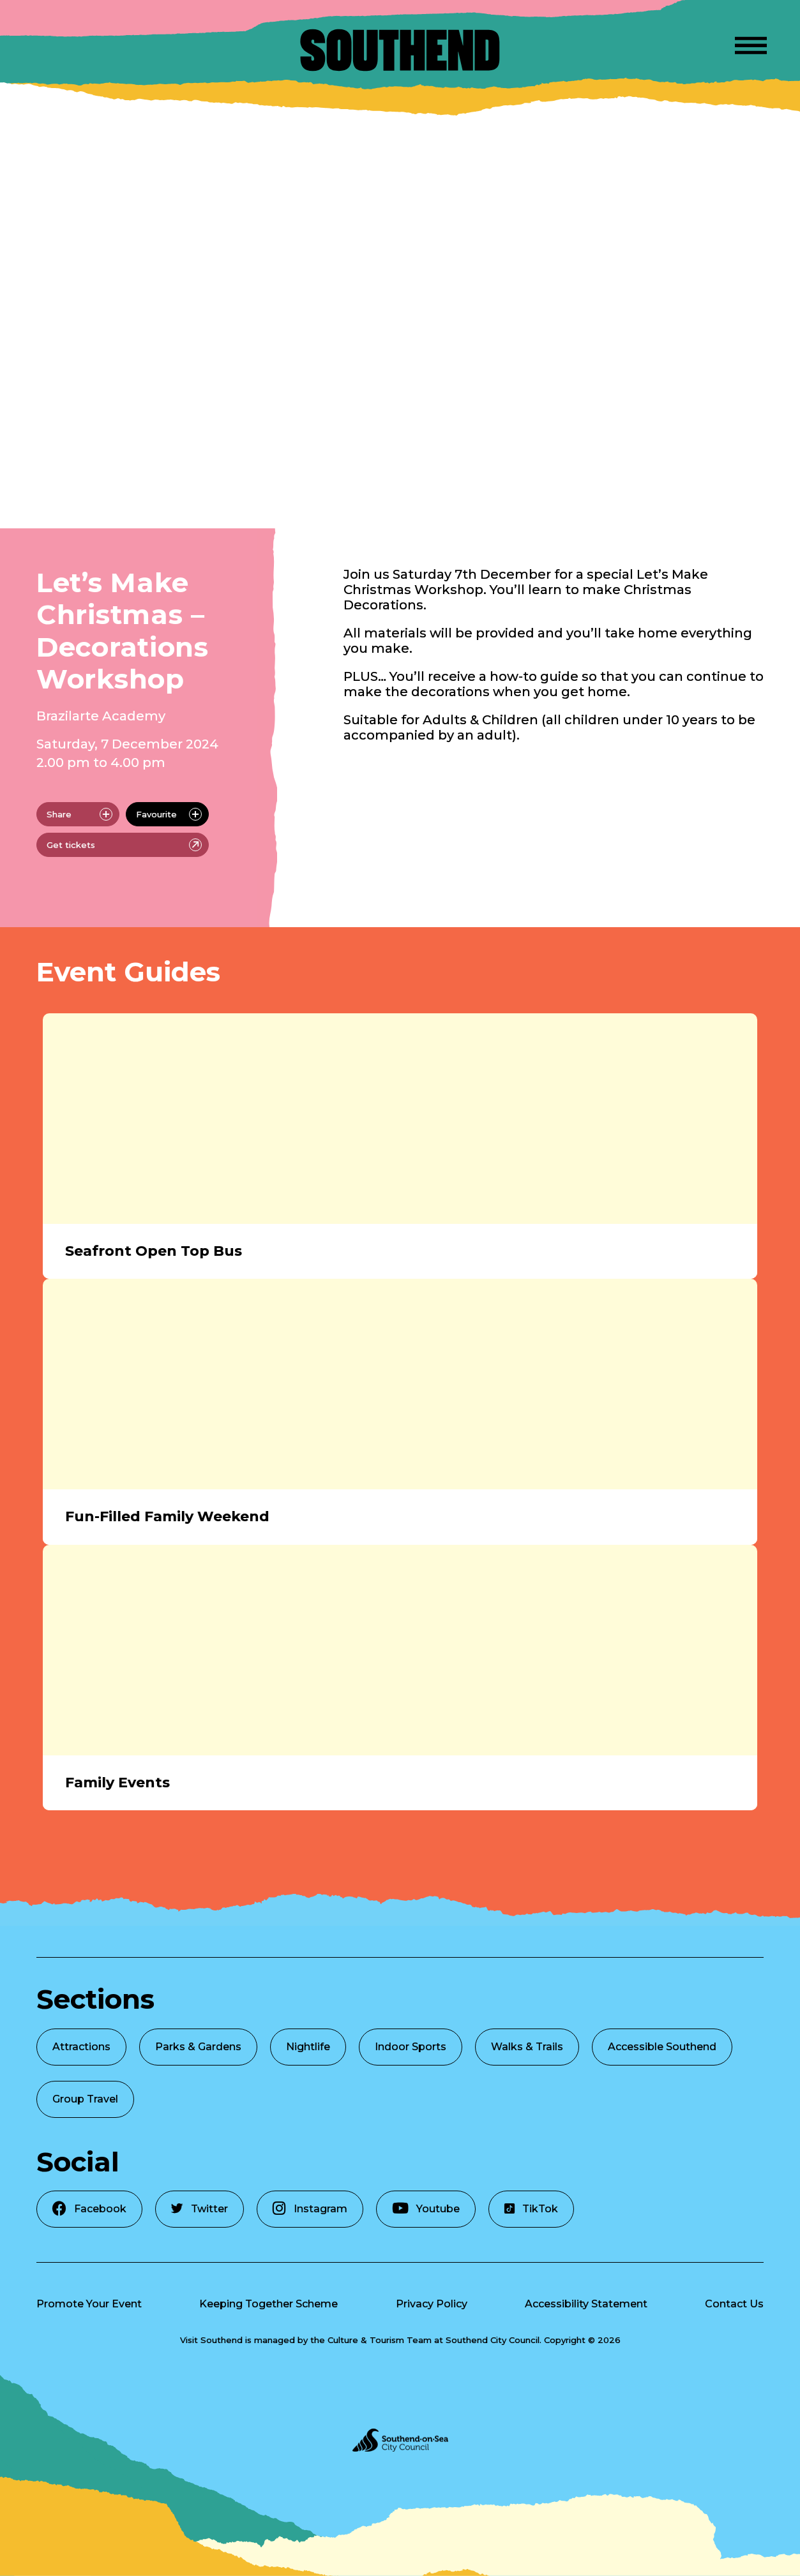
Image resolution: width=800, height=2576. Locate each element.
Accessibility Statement (586, 2304)
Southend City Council (493, 2340)
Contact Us (734, 2304)
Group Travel (85, 2099)
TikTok (531, 2209)
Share (79, 814)
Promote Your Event (89, 2304)
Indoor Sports (410, 2047)
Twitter (199, 2209)
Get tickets (124, 844)
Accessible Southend (662, 2047)
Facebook (89, 2208)
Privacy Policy (431, 2304)
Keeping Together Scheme (268, 2304)
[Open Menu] (750, 43)
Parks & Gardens (198, 2047)
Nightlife (308, 2047)
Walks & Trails (527, 2047)
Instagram (310, 2208)
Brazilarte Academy (100, 716)
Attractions (81, 2047)
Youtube (426, 2208)
